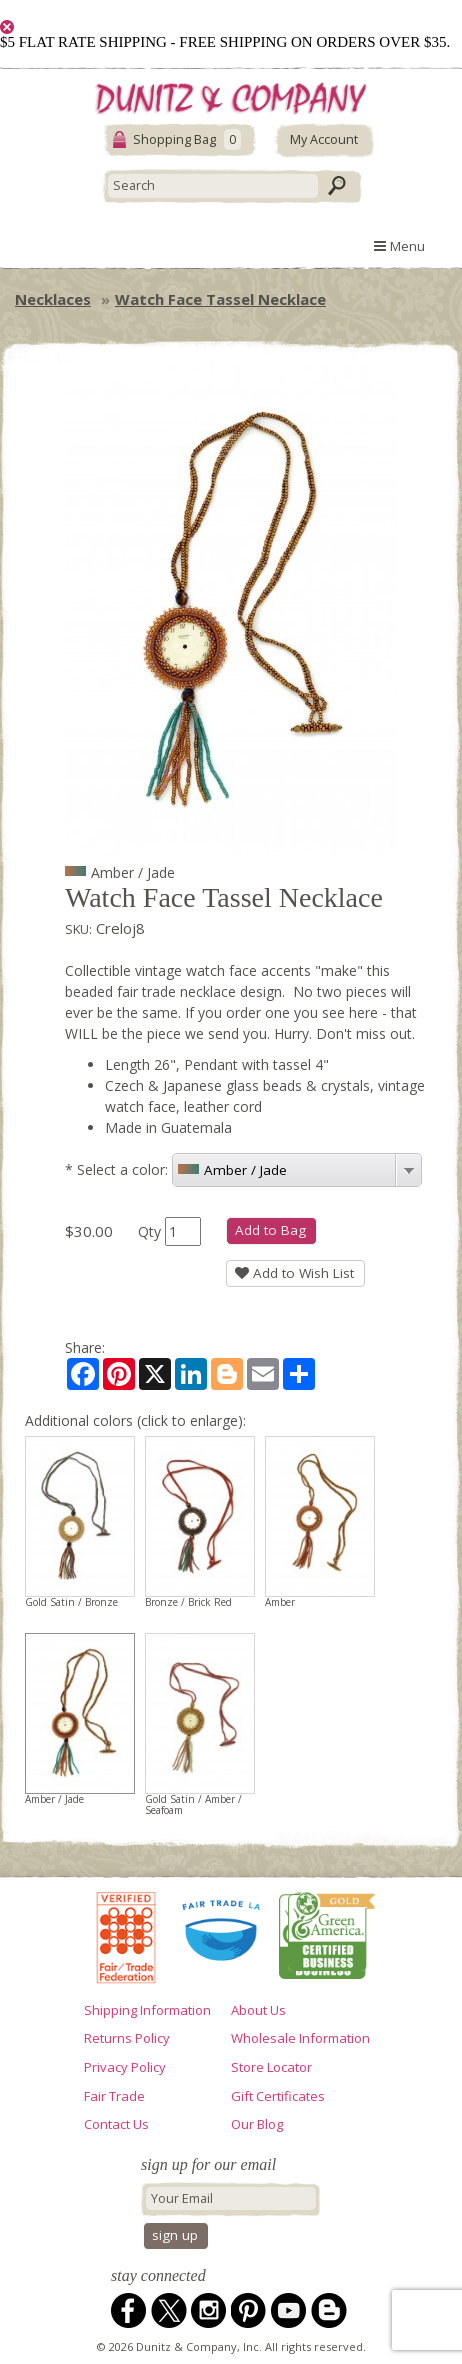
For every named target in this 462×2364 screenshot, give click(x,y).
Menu (399, 246)
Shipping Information (147, 2010)
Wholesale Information (300, 2038)
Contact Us (116, 2124)
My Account (324, 139)
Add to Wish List (294, 1273)
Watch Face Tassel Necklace (220, 299)
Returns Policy (127, 2038)
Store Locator (271, 2067)
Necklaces (53, 299)
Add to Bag (270, 1230)
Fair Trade (114, 2096)
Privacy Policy (125, 2067)
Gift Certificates (278, 2096)
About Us (258, 2010)
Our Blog (257, 2124)
